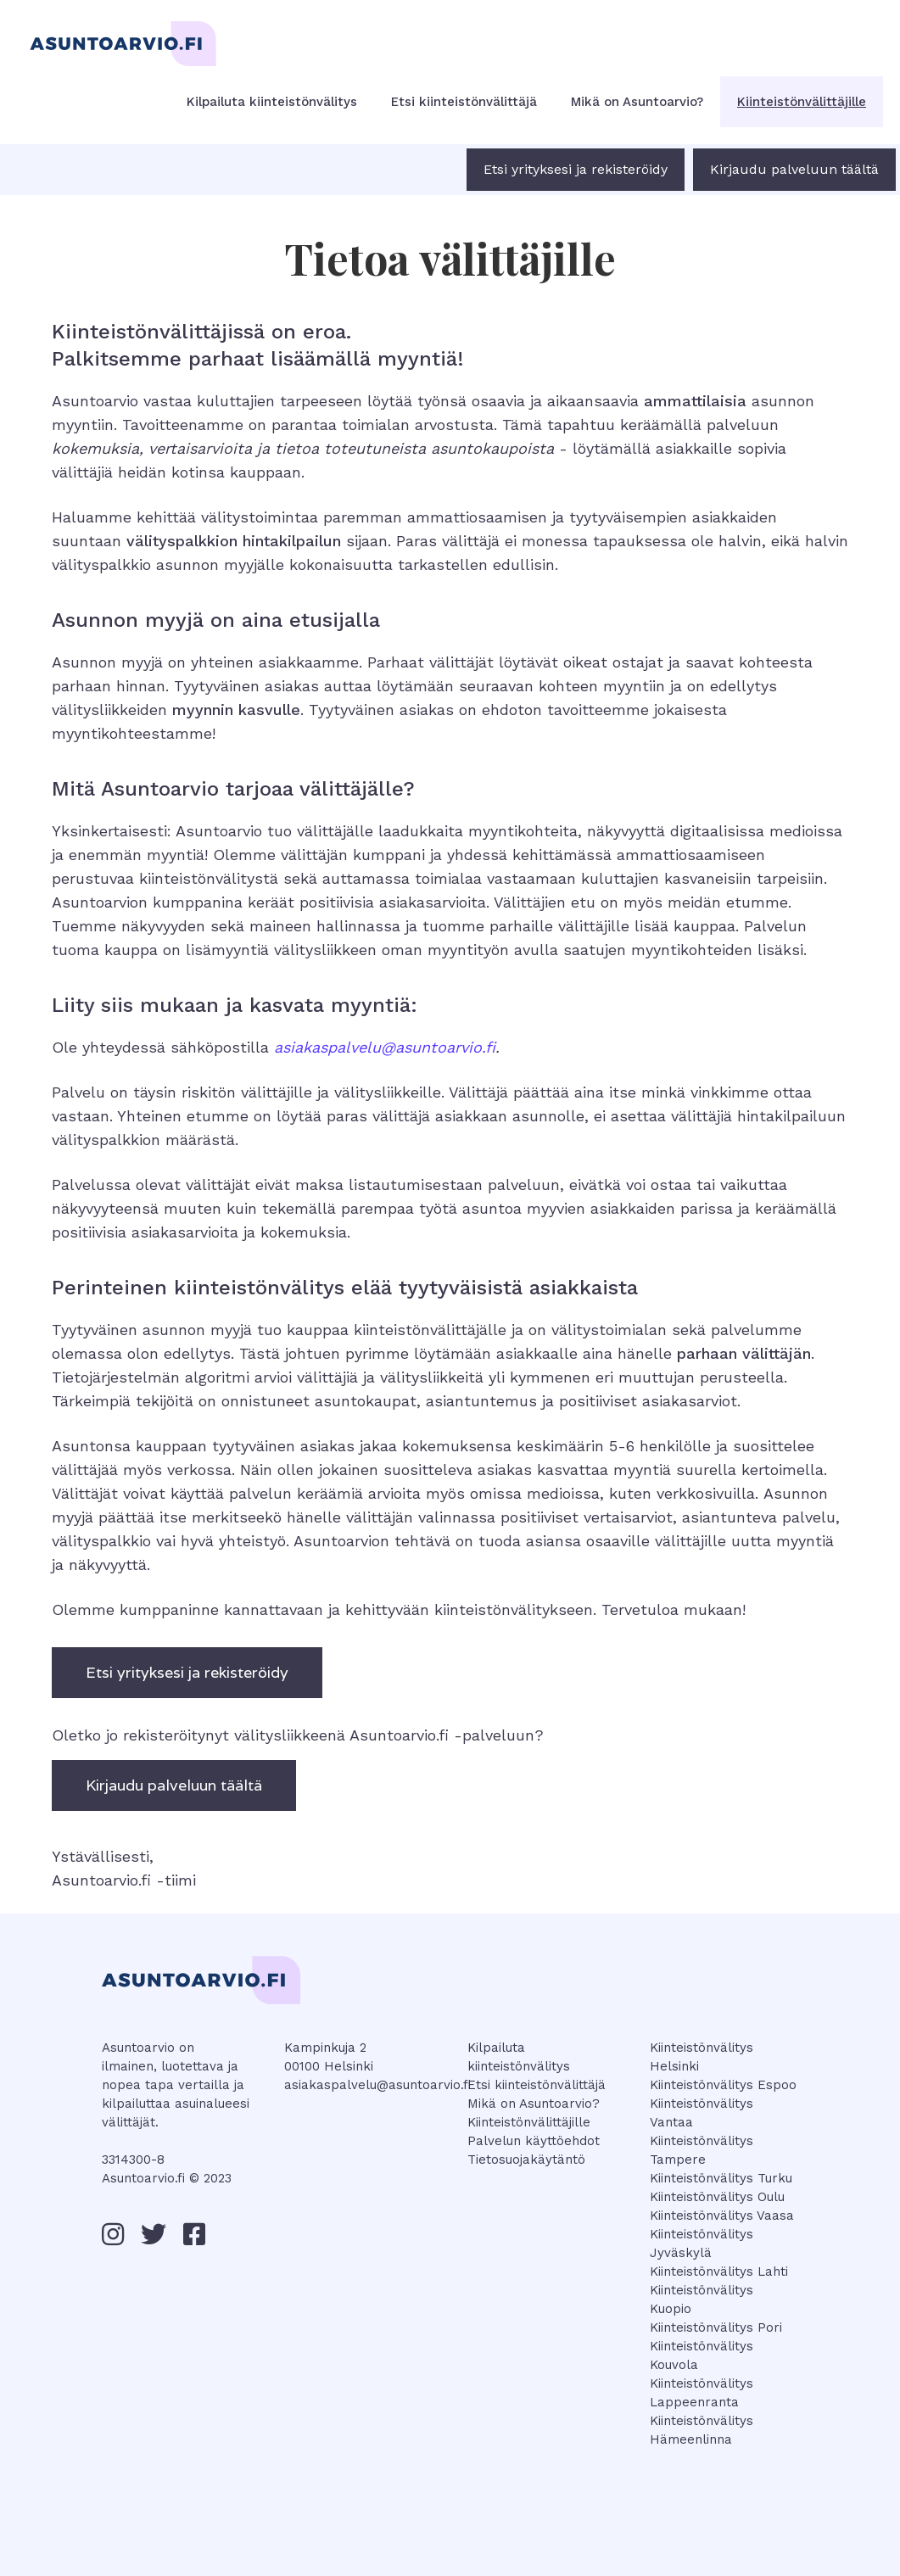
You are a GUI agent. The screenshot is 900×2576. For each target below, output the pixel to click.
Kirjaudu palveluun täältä (794, 169)
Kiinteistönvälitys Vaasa (722, 2215)
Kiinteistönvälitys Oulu (717, 2196)
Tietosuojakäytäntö (526, 2159)
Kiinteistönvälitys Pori (716, 2327)
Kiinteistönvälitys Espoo (723, 2085)
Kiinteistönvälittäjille (801, 101)
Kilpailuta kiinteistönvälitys (272, 101)
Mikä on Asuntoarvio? (637, 101)
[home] (119, 29)
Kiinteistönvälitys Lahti (719, 2271)
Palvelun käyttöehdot (533, 2141)
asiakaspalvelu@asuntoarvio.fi (377, 2085)
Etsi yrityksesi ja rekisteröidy (576, 169)
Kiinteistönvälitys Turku (721, 2178)
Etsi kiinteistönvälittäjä (464, 101)
